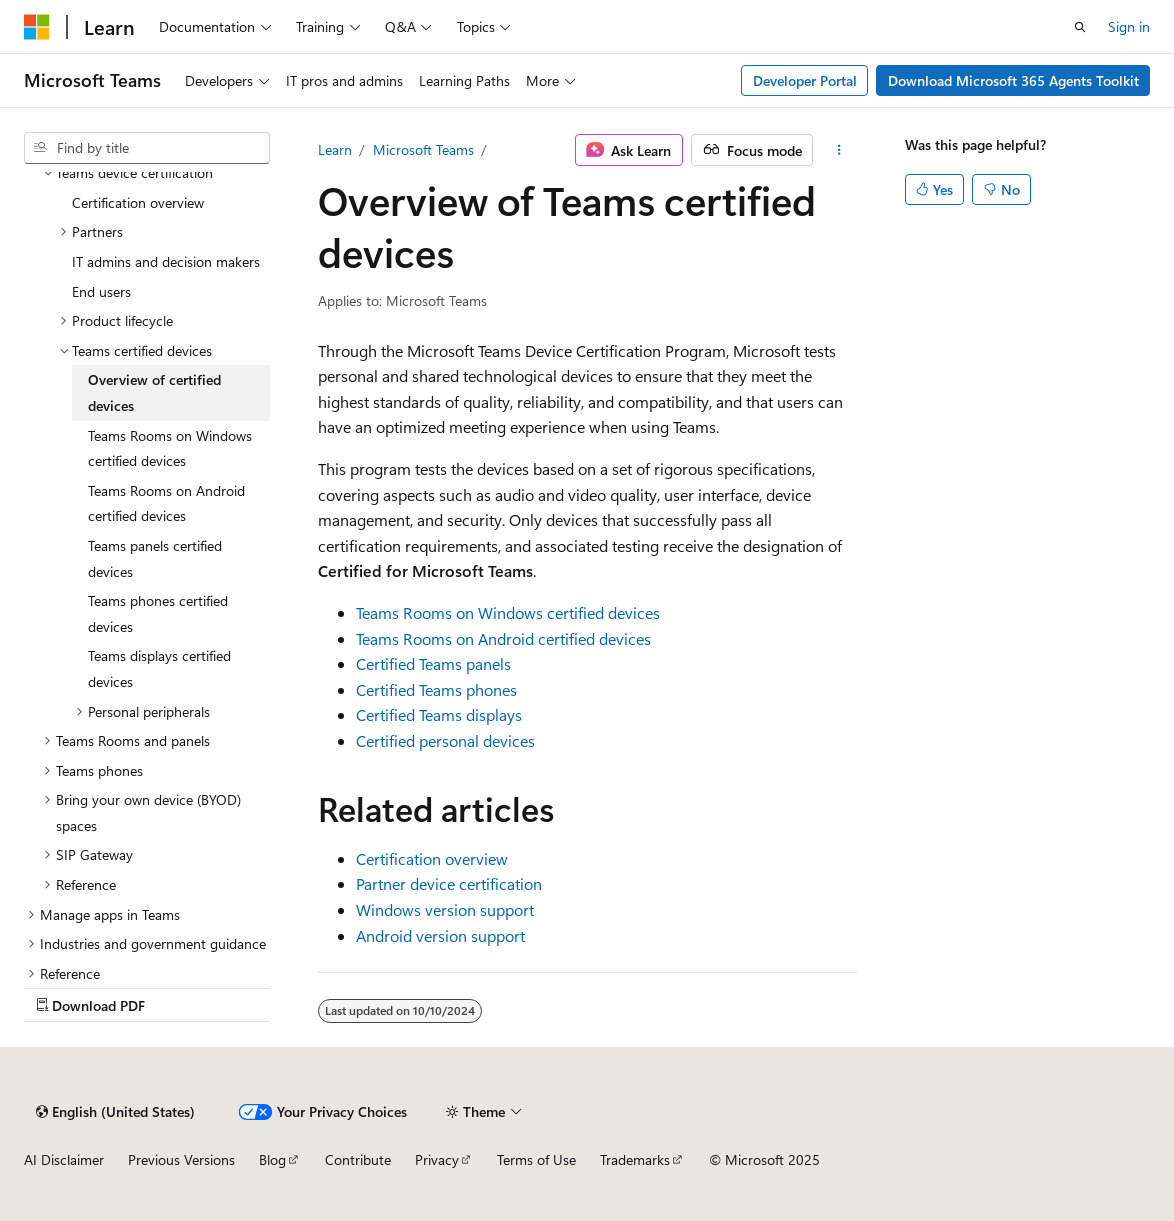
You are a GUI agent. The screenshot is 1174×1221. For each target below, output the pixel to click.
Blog (272, 1159)
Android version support (440, 935)
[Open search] (1080, 27)
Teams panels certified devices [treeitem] (155, 558)
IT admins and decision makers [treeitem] (166, 261)
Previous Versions (181, 1159)
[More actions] (838, 150)
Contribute (358, 1159)
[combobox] (147, 148)
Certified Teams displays (439, 714)
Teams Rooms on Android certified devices (503, 638)
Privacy (437, 1159)
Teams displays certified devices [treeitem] (159, 668)
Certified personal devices (445, 740)
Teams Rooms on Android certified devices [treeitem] (166, 503)
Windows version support (445, 909)
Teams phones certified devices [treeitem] (158, 613)
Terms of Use (536, 1159)
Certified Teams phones (436, 689)
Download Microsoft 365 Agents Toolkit (1013, 80)
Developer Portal (805, 80)
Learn (335, 149)
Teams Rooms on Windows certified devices (508, 612)
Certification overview (432, 858)
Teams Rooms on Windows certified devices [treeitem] (170, 448)
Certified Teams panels (433, 663)
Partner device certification (449, 883)
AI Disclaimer (64, 1159)
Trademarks (635, 1159)
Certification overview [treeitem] (138, 202)
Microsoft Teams (423, 149)
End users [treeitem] (101, 291)
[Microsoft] (37, 27)
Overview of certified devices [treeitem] (154, 392)
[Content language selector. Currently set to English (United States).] (115, 1112)
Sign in (1129, 26)
